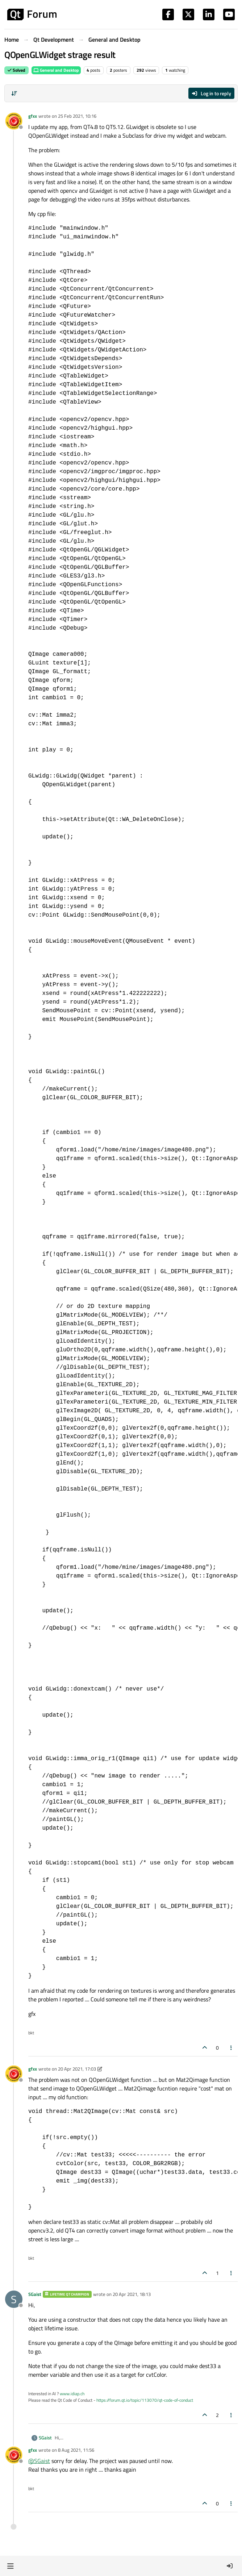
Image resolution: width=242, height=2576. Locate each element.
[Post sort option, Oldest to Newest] (14, 93)
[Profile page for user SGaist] (13, 2299)
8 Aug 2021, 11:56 (76, 2450)
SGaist (34, 2294)
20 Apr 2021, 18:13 (132, 2294)
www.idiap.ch (72, 2393)
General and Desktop (56, 70)
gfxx (32, 116)
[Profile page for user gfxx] (13, 121)
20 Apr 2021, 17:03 (77, 2068)
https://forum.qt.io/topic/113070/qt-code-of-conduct (144, 2400)
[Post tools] (231, 2047)
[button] (10, 2566)
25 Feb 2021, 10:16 (77, 116)
